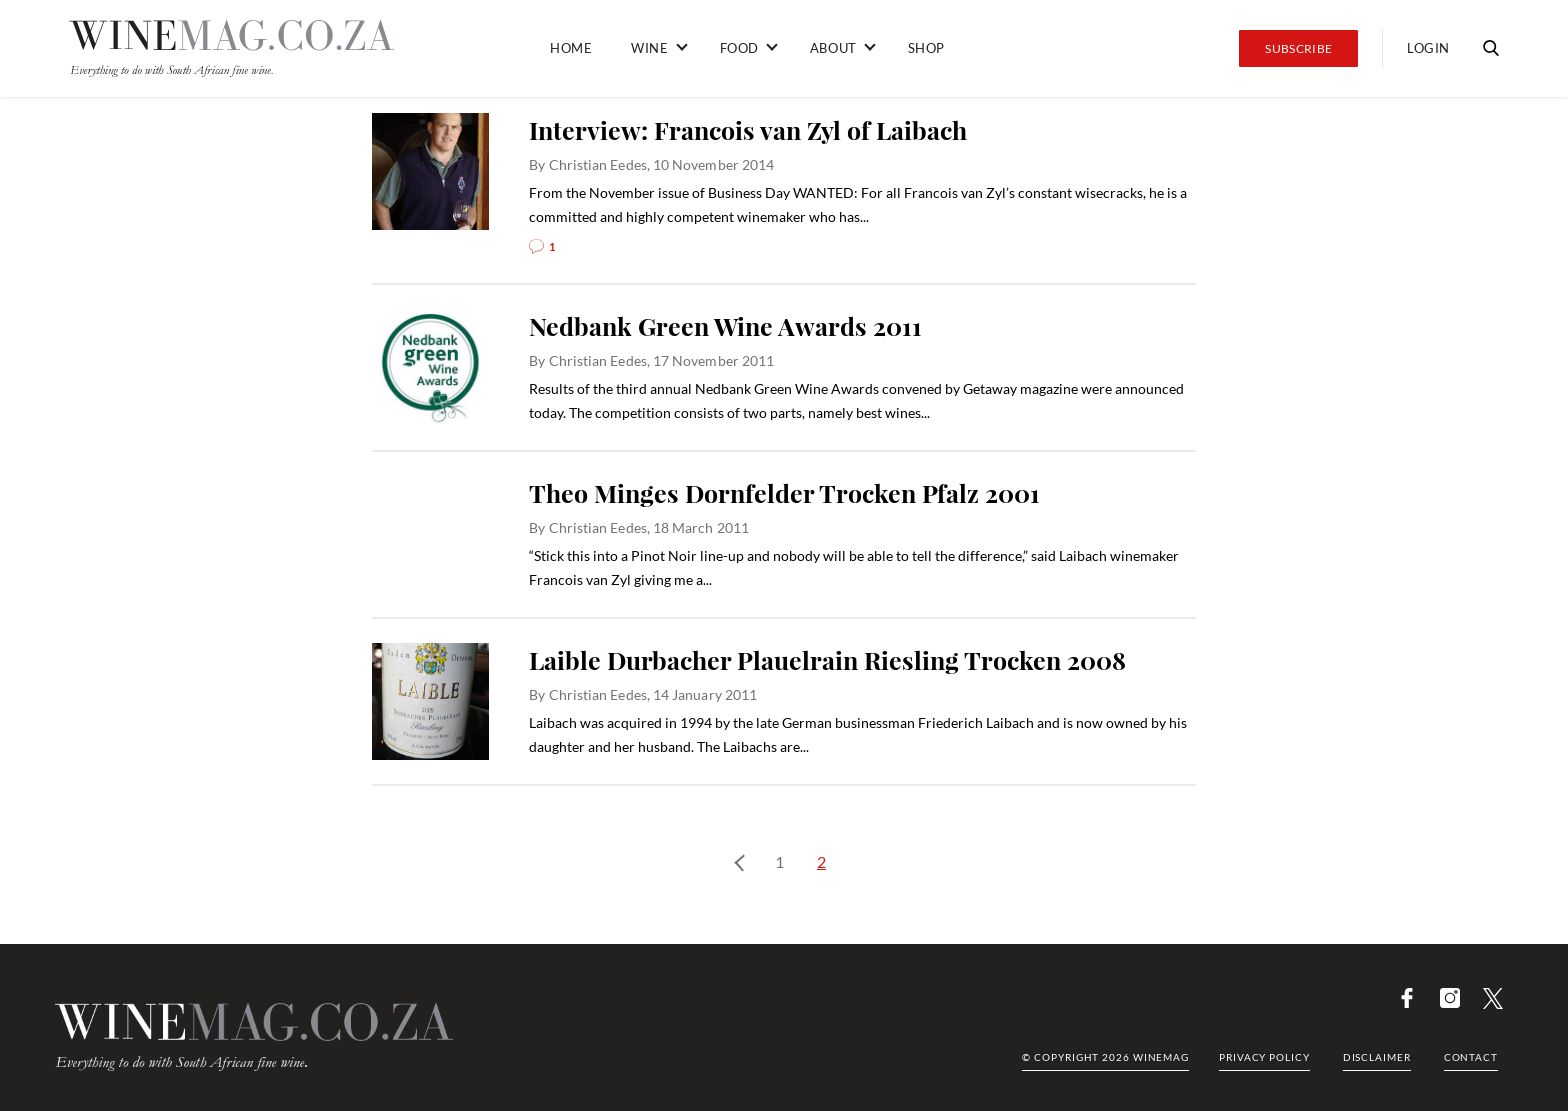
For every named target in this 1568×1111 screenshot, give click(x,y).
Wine (649, 48)
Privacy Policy (1264, 1057)
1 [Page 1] (779, 861)
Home (571, 48)
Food (739, 48)
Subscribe (1298, 48)
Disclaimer (1377, 1057)
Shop (926, 48)
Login (1428, 48)
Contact (1471, 1057)
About (833, 48)
